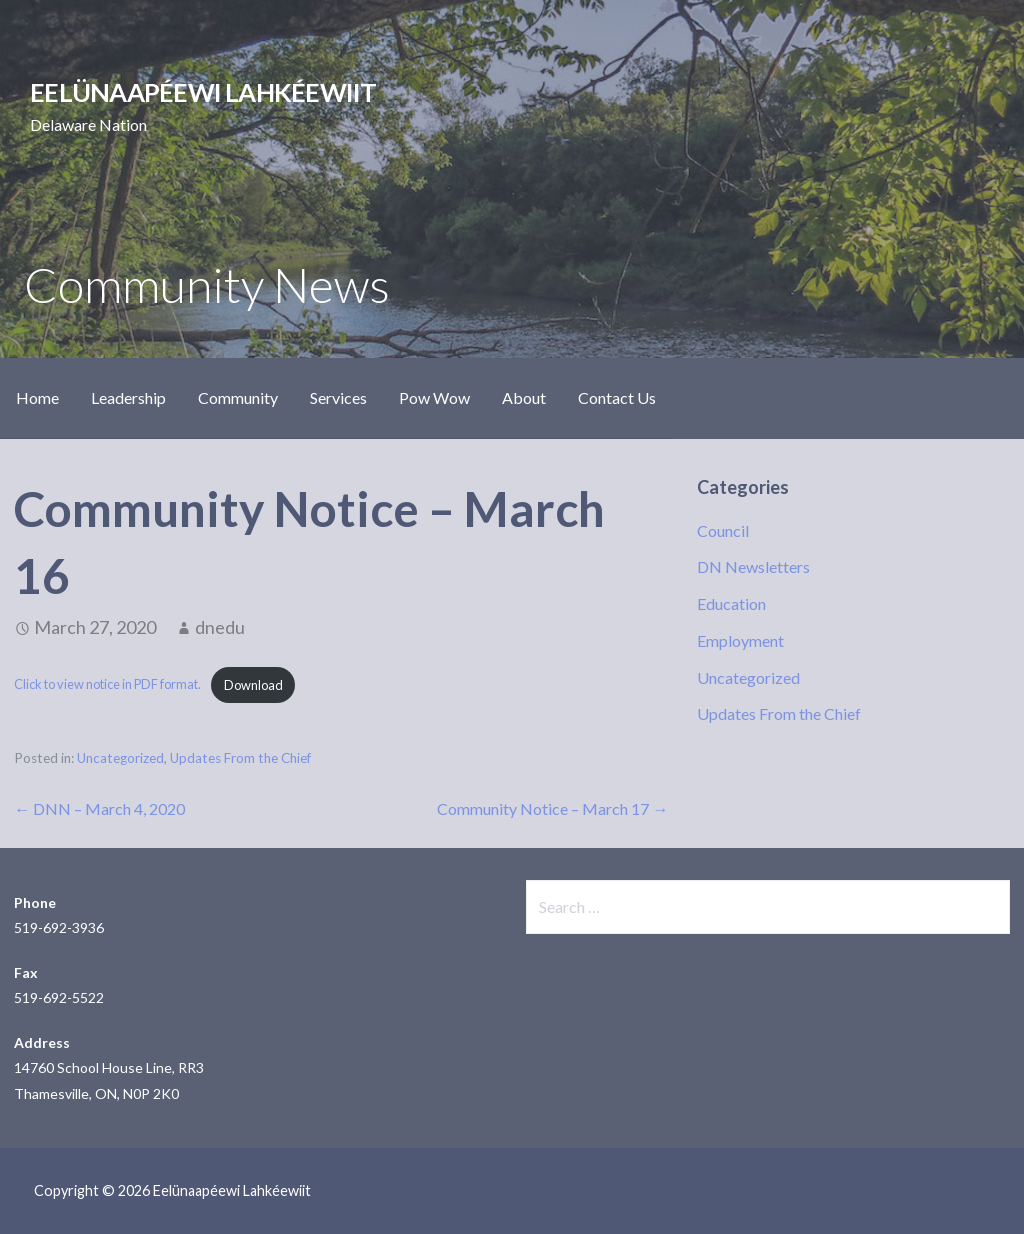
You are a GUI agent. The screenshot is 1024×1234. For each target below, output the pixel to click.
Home (37, 397)
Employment (740, 640)
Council (723, 530)
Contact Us (617, 397)
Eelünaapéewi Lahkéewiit (203, 92)
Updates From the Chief (240, 758)
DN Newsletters (753, 566)
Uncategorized (120, 758)
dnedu (220, 627)
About (524, 397)
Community (238, 397)
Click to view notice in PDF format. (107, 685)
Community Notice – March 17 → (552, 808)
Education (731, 603)
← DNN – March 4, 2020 (99, 808)
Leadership (128, 397)
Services (338, 397)
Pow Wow (434, 397)
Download (253, 685)
